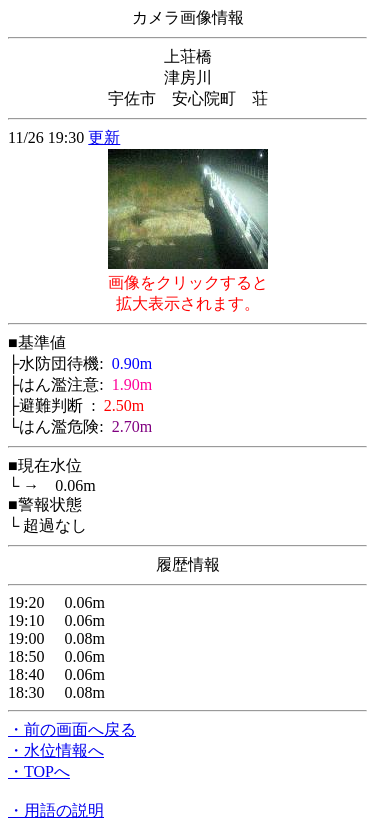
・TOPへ (39, 771)
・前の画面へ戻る (72, 729)
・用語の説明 (56, 810)
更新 (104, 137)
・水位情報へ (56, 750)
